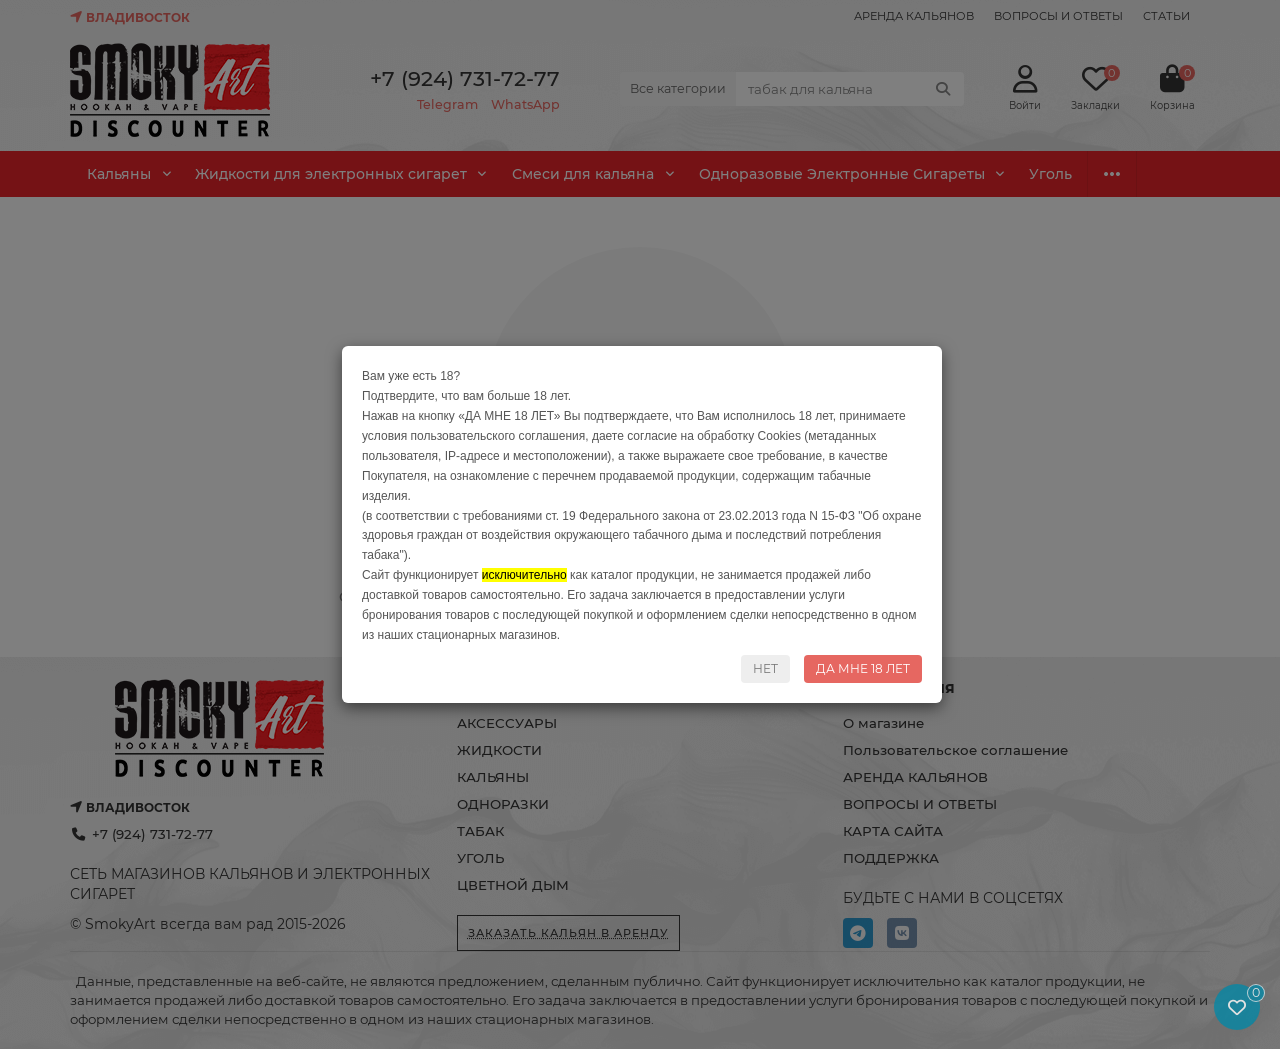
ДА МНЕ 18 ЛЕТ (863, 668)
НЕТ (765, 668)
